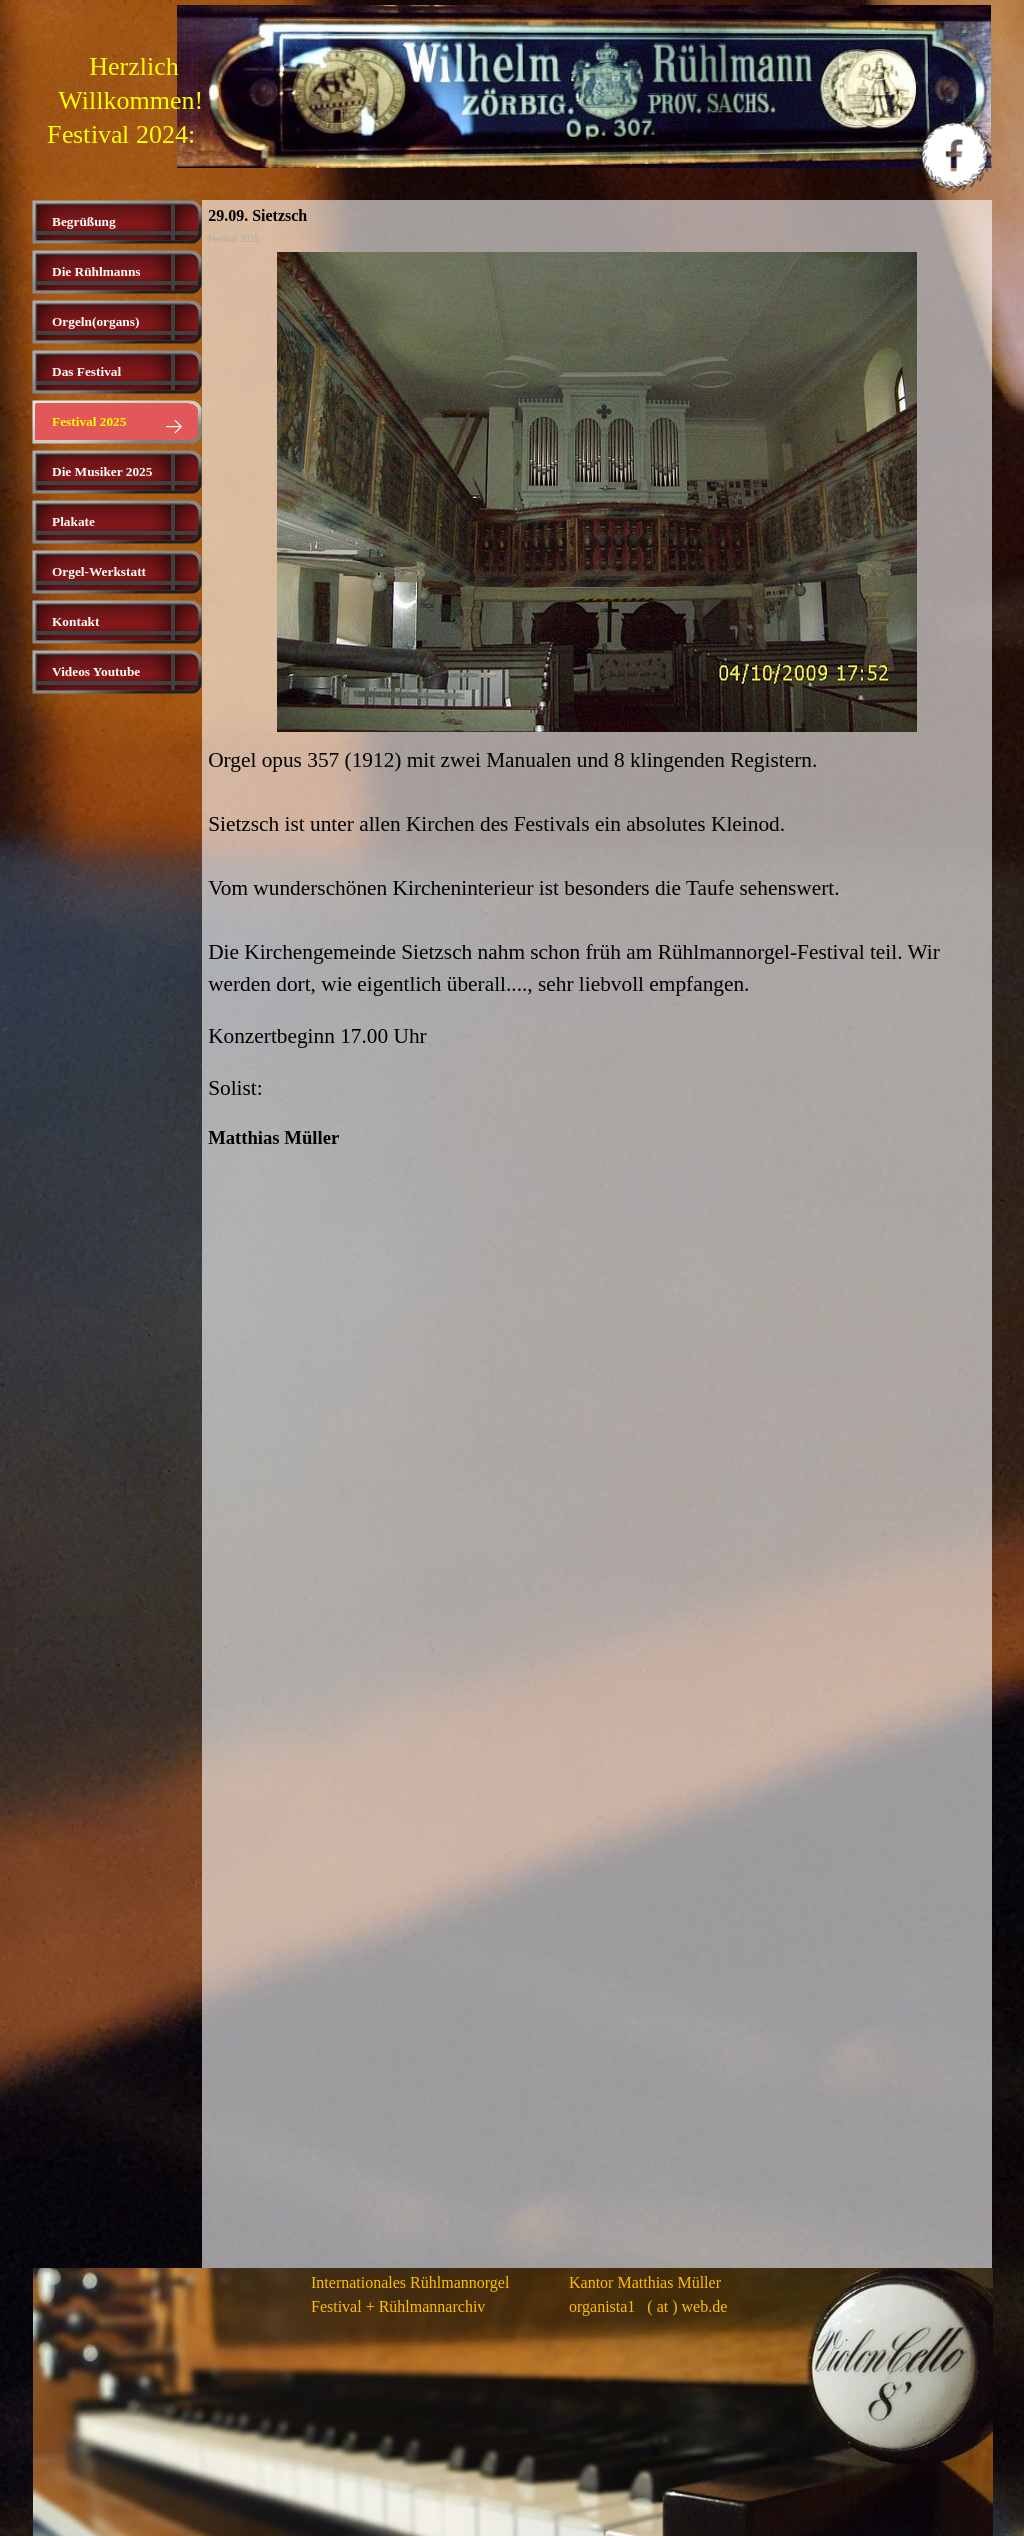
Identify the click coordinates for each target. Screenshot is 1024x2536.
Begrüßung (84, 221)
